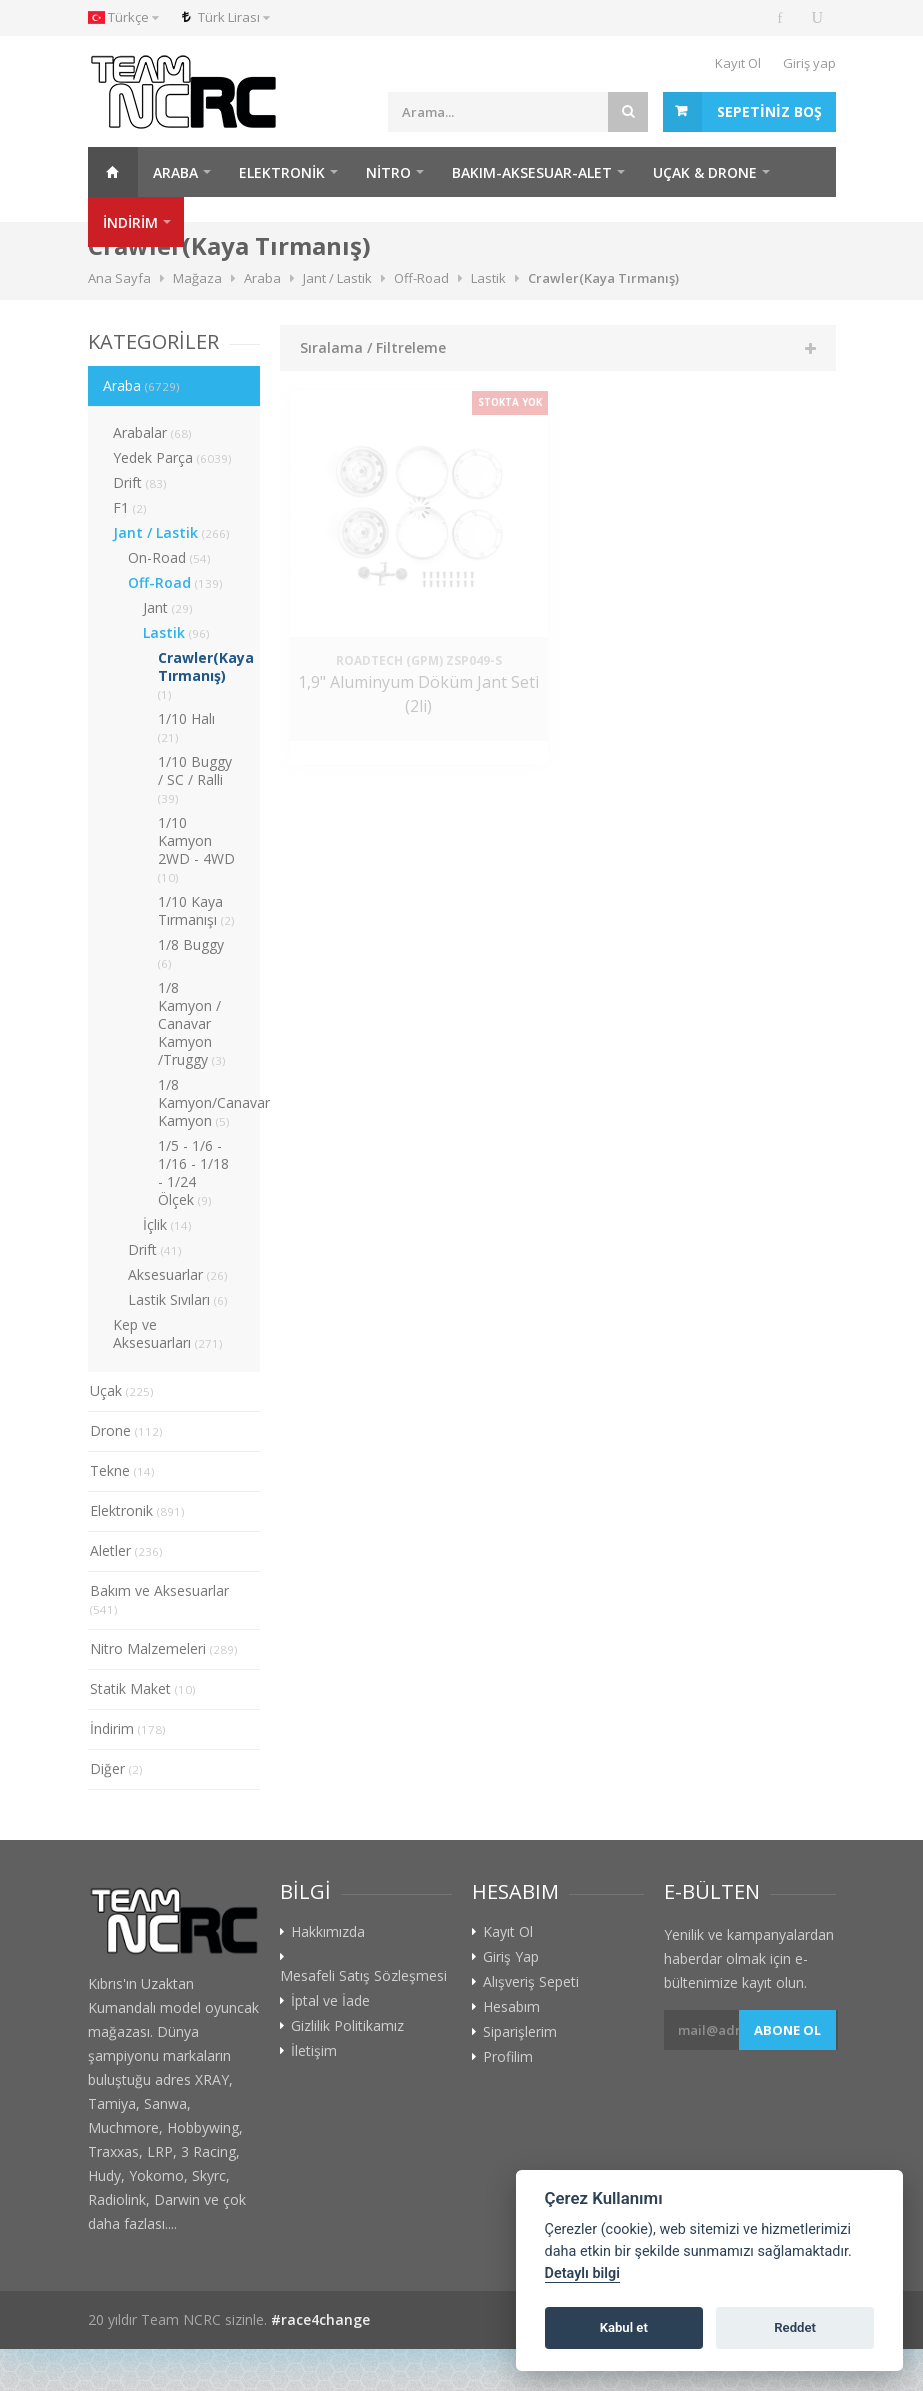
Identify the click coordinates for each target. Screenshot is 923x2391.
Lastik (176, 632)
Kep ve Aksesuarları (168, 1333)
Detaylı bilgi (582, 2273)
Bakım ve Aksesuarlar (159, 1599)
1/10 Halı (186, 727)
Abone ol (787, 2030)
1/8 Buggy (191, 953)
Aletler (126, 1550)
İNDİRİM (130, 222)
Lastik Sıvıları (178, 1299)
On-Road (169, 557)
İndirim (128, 1728)
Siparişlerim (520, 2032)
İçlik (167, 1224)
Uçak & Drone (705, 172)
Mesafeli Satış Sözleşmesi (363, 1976)
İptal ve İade (330, 2001)
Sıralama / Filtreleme (373, 347)
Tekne (122, 1470)
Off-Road (175, 582)
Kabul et (624, 2327)
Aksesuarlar (178, 1274)
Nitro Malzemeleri (164, 1648)
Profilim (508, 2057)
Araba (175, 172)
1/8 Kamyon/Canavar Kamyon (209, 1102)
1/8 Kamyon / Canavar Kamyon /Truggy (192, 1023)
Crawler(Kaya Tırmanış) (206, 675)
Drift (140, 482)
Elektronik (282, 172)
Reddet (795, 2327)
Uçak (122, 1390)
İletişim (314, 2051)
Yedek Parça (172, 457)
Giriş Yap (511, 1957)
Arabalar (152, 432)
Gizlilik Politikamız (347, 2026)
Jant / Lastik (171, 532)
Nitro (388, 172)
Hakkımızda (328, 1932)
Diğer (116, 1768)
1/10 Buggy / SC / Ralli (195, 779)
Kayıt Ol (738, 63)
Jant (168, 607)
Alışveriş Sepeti (531, 1982)
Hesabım (511, 2007)
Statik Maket (143, 1688)
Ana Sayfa (113, 172)
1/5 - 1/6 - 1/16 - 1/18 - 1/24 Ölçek (193, 1172)
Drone (126, 1430)
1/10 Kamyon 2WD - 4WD (196, 849)
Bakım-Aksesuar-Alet (532, 172)
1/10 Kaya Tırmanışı (196, 910)
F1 (130, 507)
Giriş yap (809, 63)
